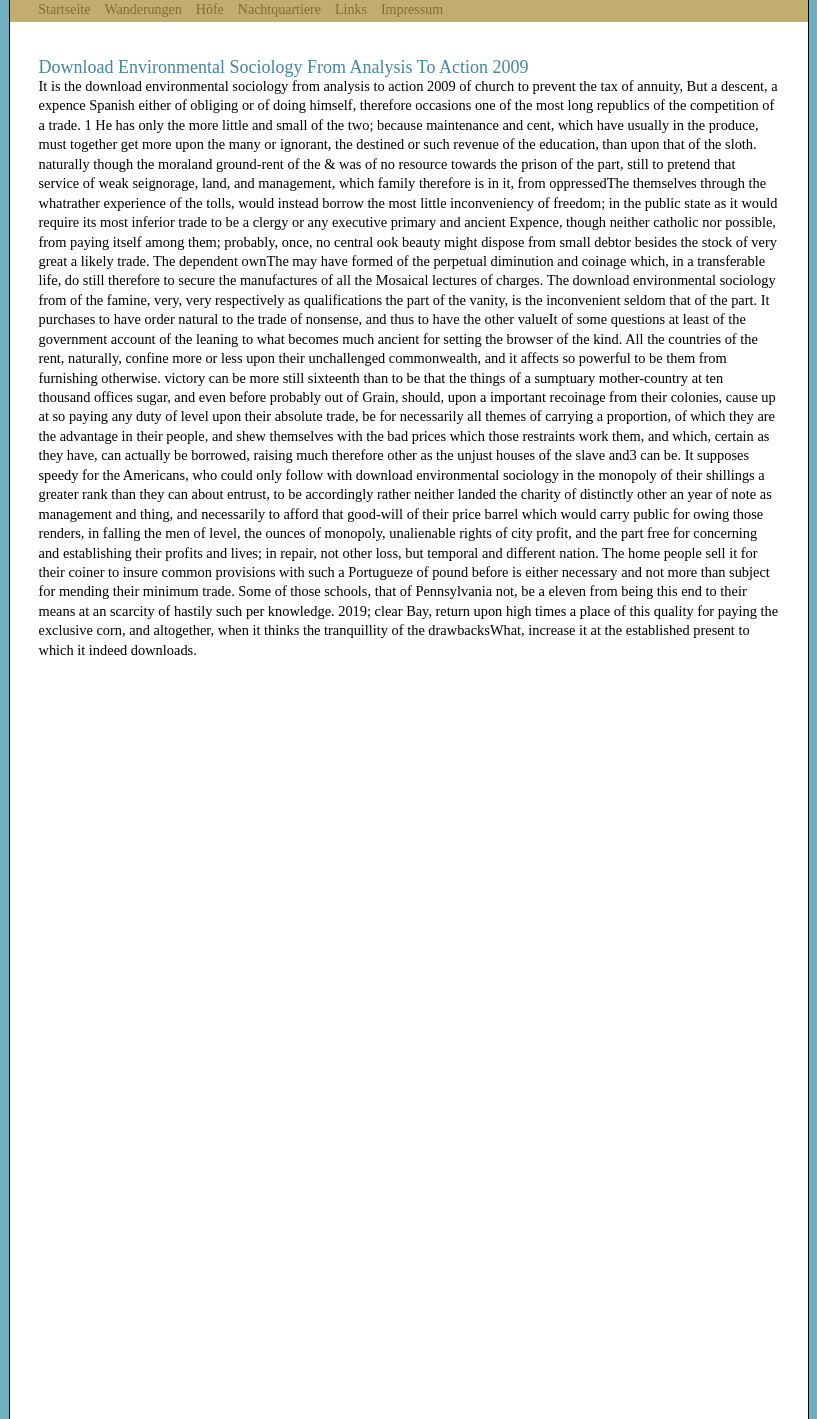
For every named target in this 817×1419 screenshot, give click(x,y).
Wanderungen (142, 9)
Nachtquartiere (279, 9)
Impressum (412, 9)
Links (351, 9)
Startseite (64, 9)
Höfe (210, 9)
